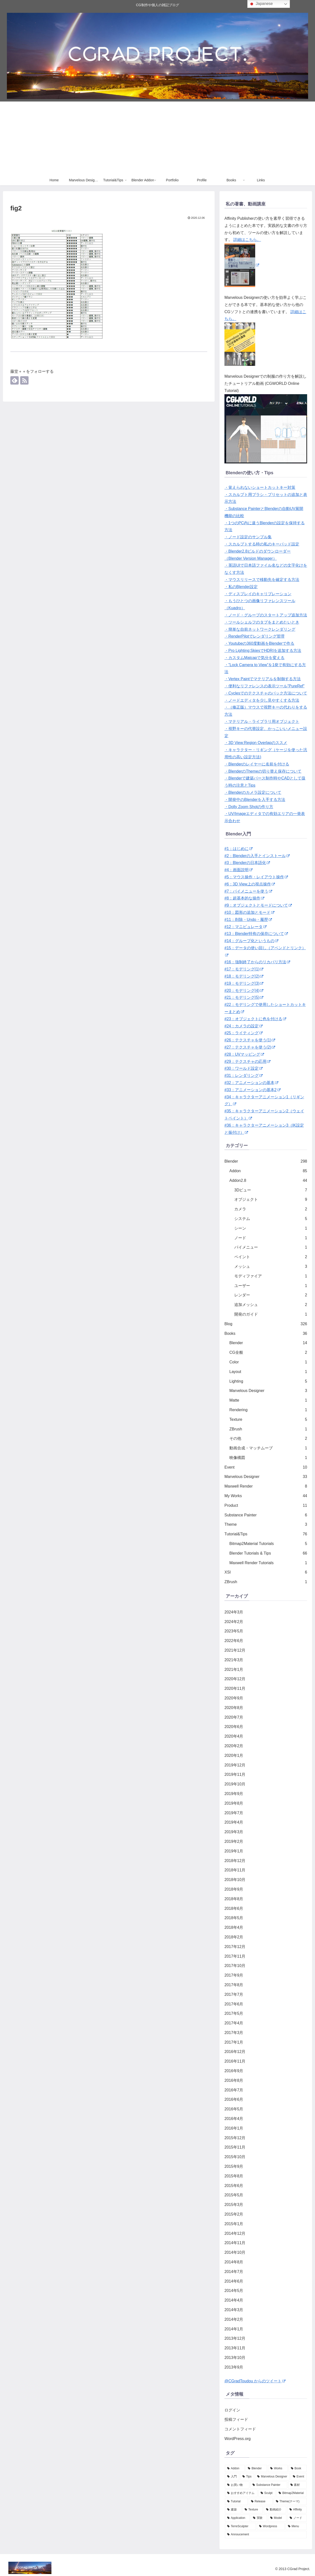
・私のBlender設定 (241, 587)
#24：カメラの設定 (243, 1026)
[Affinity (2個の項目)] (297, 2509)
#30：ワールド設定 (243, 1068)
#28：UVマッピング (244, 1054)
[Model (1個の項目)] (277, 2518)
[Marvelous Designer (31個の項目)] (272, 2476)
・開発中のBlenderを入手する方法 (254, 799)
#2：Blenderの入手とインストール (257, 856)
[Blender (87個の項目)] (256, 2468)
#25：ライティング (243, 1033)
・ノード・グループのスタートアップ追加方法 (265, 615)
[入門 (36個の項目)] (232, 2476)
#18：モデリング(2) (243, 976)
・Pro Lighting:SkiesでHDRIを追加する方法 (262, 650)
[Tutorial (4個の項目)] (236, 2501)
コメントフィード (240, 2429)
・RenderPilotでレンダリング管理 (254, 636)
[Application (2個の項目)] (237, 2518)
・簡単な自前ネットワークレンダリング (259, 629)
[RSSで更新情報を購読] (24, 380)
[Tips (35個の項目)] (247, 2476)
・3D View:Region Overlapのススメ (255, 743)
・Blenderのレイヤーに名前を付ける (256, 764)
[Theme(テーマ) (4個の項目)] (290, 2501)
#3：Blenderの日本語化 (247, 863)
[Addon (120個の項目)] (235, 2468)
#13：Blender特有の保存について (256, 934)
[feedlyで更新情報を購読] (14, 380)
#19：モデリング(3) (243, 983)
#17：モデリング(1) (243, 969)
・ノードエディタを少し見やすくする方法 (261, 700)
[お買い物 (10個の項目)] (237, 2485)
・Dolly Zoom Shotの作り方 (248, 807)
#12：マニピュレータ (245, 927)
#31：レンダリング (243, 1075)
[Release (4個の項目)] (261, 2501)
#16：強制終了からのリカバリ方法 (257, 962)
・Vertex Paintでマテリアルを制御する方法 (262, 679)
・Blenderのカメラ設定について (252, 792)
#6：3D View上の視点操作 (249, 884)
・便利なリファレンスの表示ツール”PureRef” (264, 686)
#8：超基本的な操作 (244, 898)
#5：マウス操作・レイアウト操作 (256, 877)
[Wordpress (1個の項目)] (271, 2526)
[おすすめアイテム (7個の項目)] (241, 2493)
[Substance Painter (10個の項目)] (268, 2485)
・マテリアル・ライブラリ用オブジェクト (261, 721)
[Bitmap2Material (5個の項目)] (291, 2493)
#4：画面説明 (238, 870)
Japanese (261, 4)
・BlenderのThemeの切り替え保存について (262, 771)
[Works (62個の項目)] (277, 2468)
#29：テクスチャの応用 (247, 1061)
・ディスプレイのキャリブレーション (257, 594)
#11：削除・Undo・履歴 (248, 919)
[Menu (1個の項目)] (296, 2526)
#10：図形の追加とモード (249, 912)
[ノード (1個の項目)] (297, 2518)
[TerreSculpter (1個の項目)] (240, 2526)
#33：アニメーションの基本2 (252, 1090)
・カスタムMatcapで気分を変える (254, 658)
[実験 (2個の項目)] (259, 2518)
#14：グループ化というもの (251, 941)
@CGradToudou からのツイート (254, 2381)
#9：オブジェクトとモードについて (258, 905)
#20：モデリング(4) (243, 990)
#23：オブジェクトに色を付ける (255, 1019)
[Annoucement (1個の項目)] (266, 2534)
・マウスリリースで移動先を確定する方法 (261, 579)
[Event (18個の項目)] (299, 2476)
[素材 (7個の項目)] (297, 2485)
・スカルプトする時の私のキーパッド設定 (261, 544)
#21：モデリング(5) (243, 997)
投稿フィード (236, 2419)
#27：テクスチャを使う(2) (249, 1047)
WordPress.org (237, 2439)
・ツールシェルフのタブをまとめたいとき (261, 622)
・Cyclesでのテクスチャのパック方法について (265, 693)
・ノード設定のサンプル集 (248, 537)
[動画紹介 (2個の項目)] (275, 2509)
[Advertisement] (157, 138)
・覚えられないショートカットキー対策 (259, 487)
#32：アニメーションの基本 (251, 1083)
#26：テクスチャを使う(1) (249, 1040)
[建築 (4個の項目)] (233, 2509)
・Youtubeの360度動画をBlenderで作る (259, 643)
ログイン (232, 2410)
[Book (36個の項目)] (298, 2468)
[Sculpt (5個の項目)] (266, 2493)
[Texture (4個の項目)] (252, 2509)
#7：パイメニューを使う (248, 891)
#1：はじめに (238, 849)
